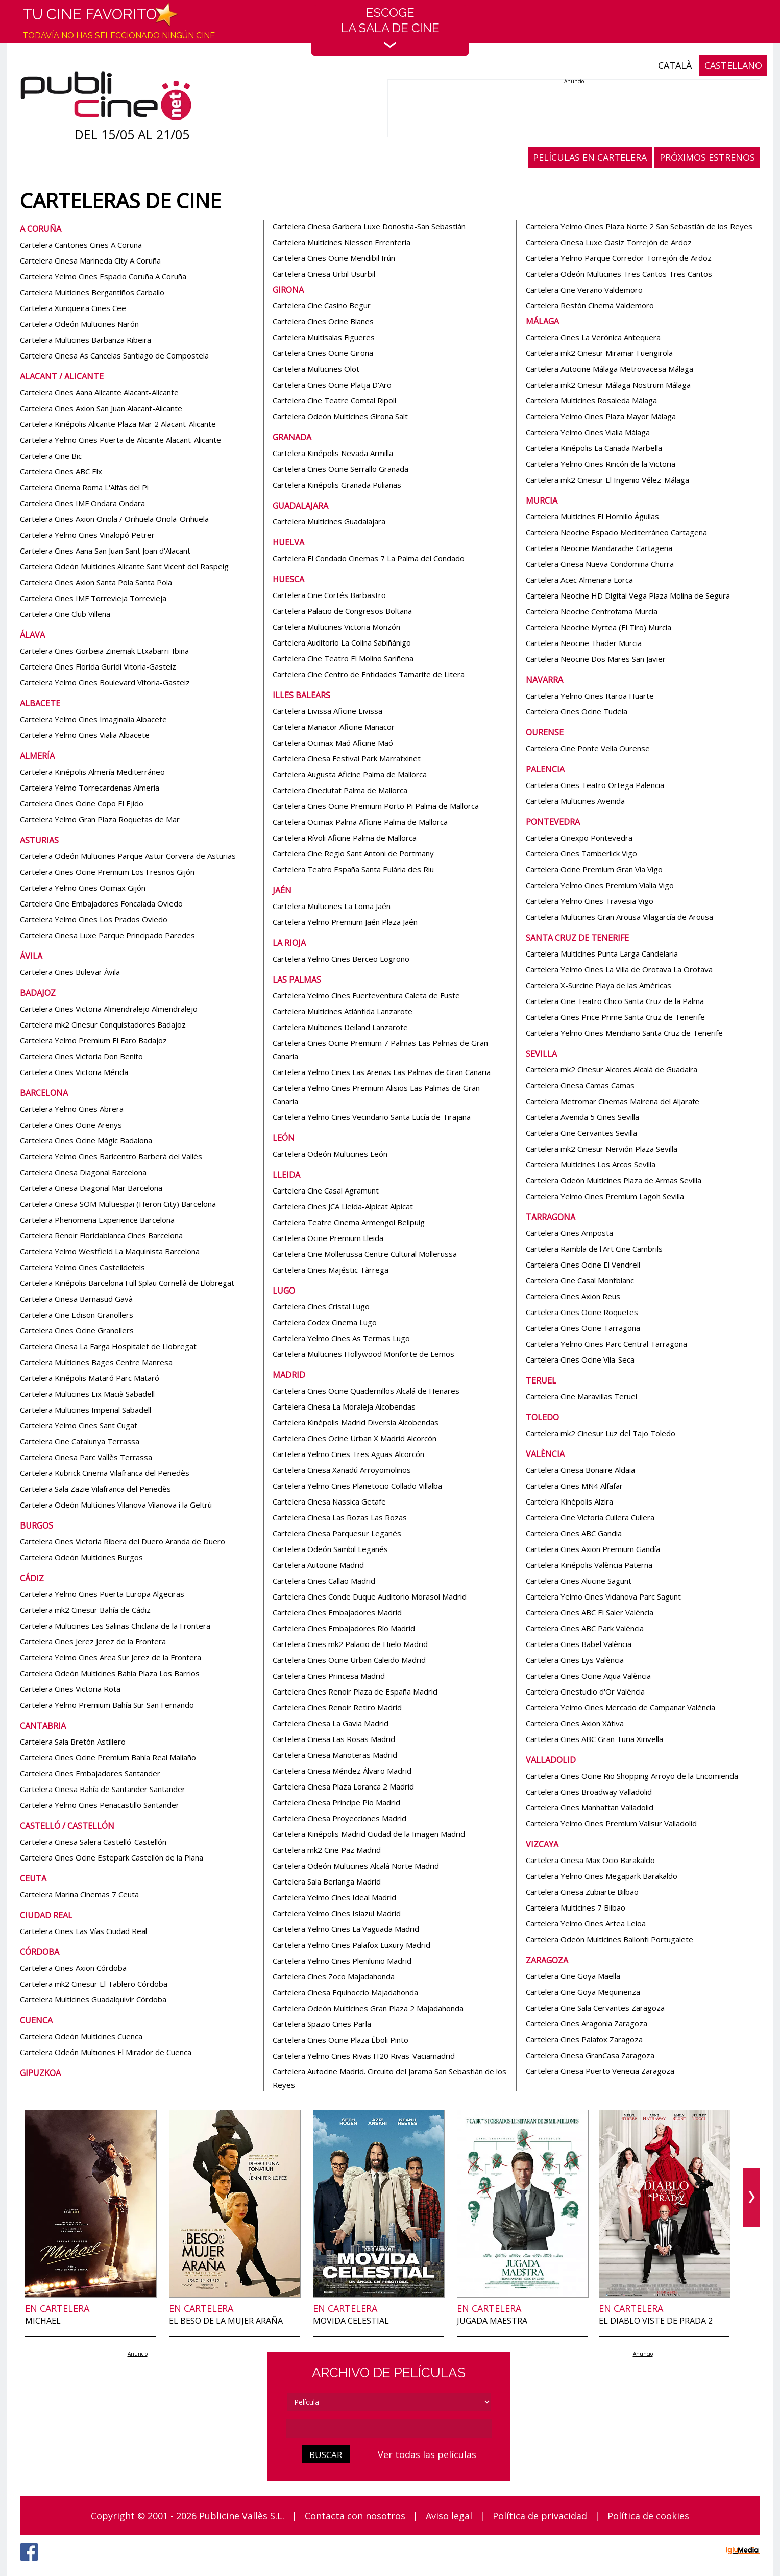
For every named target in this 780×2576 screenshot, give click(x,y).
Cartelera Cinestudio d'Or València (585, 1691)
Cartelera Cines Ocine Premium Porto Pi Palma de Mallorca (376, 806)
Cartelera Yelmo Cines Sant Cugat (78, 1425)
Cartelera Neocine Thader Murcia (584, 643)
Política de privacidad (540, 2516)
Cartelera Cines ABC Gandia (574, 1533)
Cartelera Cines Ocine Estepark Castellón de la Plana (111, 1857)
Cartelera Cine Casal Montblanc (580, 1280)
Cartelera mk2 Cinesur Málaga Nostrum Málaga (608, 384)
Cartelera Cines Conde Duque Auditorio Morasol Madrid (370, 1596)
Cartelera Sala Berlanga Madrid (327, 1881)
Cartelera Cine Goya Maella (573, 1976)
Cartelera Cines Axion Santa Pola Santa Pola (96, 582)
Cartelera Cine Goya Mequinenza (583, 1992)
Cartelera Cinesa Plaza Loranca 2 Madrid (343, 1786)
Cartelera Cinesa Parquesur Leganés (337, 1533)
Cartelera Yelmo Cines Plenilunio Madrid (342, 1960)
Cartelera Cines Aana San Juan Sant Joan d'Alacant (105, 550)
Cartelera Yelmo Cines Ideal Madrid (334, 1897)
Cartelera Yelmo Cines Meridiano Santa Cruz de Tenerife (624, 1033)
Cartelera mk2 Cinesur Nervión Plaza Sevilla (601, 1148)
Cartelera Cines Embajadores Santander (90, 1773)
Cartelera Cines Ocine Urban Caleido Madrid (349, 1660)
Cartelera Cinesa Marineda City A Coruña (90, 260)
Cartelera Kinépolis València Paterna (589, 1565)
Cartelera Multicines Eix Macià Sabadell (87, 1394)
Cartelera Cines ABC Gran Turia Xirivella (594, 1739)
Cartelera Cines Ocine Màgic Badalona (86, 1140)
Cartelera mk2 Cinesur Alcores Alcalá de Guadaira (611, 1069)
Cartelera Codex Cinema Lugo (325, 1322)
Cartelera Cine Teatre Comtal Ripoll (334, 400)
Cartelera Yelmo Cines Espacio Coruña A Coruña (103, 276)
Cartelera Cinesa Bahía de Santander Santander (102, 1789)
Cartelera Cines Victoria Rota (70, 1689)
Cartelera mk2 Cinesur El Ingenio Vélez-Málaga (607, 479)
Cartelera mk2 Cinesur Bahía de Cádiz (85, 1610)
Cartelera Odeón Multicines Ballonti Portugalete (609, 1939)
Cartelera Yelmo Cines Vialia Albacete (85, 735)
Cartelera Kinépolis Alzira (569, 1501)
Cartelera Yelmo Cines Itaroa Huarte (590, 695)
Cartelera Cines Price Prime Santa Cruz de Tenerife (615, 1017)
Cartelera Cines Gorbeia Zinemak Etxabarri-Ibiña (104, 651)
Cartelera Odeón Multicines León (330, 1154)
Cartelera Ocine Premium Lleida (328, 1238)
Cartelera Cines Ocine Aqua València (588, 1676)
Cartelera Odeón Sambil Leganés (330, 1549)
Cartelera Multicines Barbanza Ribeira (85, 340)
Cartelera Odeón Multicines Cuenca (81, 2036)
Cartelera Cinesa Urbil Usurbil (324, 274)
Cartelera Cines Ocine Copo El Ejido (81, 803)
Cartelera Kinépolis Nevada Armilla (333, 453)
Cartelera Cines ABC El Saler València (589, 1612)
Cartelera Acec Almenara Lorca (579, 580)
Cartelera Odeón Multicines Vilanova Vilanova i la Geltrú (116, 1504)
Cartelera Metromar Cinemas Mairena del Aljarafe (612, 1101)
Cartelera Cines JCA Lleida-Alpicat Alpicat (343, 1206)
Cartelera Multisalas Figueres (324, 337)
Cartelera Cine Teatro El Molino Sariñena (343, 658)
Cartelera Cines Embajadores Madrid (337, 1612)
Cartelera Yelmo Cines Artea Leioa (586, 1923)
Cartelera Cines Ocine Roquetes (582, 1312)
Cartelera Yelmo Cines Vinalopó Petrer (87, 535)
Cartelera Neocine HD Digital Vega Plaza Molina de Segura (628, 595)
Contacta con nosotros (355, 2516)
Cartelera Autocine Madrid (318, 1565)
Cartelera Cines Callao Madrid (324, 1581)
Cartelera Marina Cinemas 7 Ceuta (79, 1894)
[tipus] (389, 2402)
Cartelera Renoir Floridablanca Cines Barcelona (101, 1235)
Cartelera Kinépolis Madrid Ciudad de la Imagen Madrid (369, 1834)
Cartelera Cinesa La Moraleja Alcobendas (344, 1406)
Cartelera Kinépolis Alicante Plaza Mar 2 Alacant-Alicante (118, 424)
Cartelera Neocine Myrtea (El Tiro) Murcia (598, 627)
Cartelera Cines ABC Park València (585, 1628)
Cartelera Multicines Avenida (575, 801)
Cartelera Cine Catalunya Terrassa (79, 1441)
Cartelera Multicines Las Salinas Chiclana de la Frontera (115, 1625)
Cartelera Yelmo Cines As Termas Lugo (341, 1338)
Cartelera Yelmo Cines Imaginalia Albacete (93, 719)
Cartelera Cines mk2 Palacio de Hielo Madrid (350, 1644)
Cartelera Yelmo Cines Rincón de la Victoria (600, 464)
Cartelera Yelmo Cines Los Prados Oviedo (93, 919)
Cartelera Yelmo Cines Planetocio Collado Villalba (357, 1486)
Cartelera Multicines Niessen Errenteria (341, 242)
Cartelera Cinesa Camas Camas (580, 1085)
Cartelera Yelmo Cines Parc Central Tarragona (606, 1344)
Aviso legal (449, 2516)
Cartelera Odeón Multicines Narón (79, 324)
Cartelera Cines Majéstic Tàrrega (330, 1270)
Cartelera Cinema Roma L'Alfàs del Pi (84, 487)
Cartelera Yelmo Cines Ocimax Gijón (82, 887)
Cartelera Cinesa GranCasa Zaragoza (590, 2055)
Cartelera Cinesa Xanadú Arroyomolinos (342, 1470)
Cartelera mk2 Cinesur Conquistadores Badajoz (103, 1024)
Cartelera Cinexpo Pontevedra (579, 837)
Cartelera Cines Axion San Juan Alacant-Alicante (101, 408)
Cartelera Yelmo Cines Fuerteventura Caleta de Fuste (366, 995)
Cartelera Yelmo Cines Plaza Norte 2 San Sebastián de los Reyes (639, 226)
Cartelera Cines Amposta (569, 1233)
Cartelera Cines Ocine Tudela (576, 711)
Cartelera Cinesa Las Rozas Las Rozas (340, 1517)
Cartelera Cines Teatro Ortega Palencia (595, 785)
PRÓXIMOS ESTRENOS (707, 157)
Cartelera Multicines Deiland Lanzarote (340, 1027)
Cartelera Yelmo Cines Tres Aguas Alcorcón (348, 1454)
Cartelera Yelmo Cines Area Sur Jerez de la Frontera (110, 1657)
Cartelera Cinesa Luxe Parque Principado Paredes (107, 935)
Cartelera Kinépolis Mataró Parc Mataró (89, 1378)
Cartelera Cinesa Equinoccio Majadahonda (345, 1992)
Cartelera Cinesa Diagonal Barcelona (83, 1172)
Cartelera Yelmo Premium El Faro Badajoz (93, 1040)
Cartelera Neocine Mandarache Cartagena (599, 548)
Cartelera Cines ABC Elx (61, 471)
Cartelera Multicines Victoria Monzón (336, 627)
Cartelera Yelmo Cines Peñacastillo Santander (99, 1805)
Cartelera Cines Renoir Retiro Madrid (337, 1707)
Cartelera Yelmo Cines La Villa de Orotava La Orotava (619, 969)
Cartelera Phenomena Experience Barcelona (97, 1219)
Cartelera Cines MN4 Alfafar (574, 1486)
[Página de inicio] (106, 98)
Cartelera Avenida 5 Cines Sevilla (582, 1117)
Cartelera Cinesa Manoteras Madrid (335, 1755)
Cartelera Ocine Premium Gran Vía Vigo (594, 869)
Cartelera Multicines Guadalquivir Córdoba (93, 1999)
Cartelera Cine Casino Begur (322, 305)
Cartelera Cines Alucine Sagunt (578, 1581)
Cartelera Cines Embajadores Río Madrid (344, 1628)
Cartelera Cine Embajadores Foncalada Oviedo (101, 903)
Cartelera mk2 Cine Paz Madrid (327, 1850)
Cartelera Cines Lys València (575, 1660)
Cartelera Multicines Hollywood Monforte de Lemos (363, 1354)
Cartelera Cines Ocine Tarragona (583, 1328)
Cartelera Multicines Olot (316, 369)
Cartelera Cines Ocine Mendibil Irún (334, 258)
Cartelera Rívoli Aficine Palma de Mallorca (345, 837)
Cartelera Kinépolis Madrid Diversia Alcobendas (355, 1422)
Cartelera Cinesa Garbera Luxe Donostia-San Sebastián (369, 226)
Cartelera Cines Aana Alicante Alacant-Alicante (99, 392)
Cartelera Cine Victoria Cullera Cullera (590, 1517)
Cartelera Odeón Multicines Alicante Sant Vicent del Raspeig (124, 566)
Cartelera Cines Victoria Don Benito (81, 1056)
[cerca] (389, 2428)
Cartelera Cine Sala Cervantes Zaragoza (595, 2007)
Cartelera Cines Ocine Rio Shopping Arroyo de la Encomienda (632, 1776)
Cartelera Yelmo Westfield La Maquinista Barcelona (110, 1251)
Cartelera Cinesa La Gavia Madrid (330, 1723)
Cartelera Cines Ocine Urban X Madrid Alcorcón (354, 1438)
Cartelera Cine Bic (51, 455)
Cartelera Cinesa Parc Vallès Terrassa (86, 1457)
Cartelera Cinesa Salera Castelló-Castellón (93, 1841)
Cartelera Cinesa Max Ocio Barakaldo (590, 1860)
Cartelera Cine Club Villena (65, 614)
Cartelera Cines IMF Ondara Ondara (82, 503)
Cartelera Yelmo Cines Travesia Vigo (589, 901)
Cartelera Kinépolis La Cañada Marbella (594, 448)
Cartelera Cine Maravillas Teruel (581, 1396)
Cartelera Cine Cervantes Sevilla (581, 1133)
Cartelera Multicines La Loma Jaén (332, 906)
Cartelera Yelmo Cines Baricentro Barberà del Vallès (111, 1156)
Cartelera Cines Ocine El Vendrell (583, 1264)
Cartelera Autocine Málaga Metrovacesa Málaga (609, 369)
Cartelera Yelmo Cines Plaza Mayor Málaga (601, 416)
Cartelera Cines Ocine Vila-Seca (580, 1359)
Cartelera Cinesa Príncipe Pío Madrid (336, 1802)
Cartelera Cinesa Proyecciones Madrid (339, 1818)
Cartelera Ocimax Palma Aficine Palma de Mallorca (360, 822)
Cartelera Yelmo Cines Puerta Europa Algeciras (102, 1594)
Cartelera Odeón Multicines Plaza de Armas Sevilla (613, 1180)
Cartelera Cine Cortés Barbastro (329, 595)
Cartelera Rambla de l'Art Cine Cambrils (594, 1249)
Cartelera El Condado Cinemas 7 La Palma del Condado (369, 558)
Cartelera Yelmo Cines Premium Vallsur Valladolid (611, 1823)
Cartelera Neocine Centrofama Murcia (591, 611)
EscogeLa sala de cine (390, 27)
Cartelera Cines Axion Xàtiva (575, 1723)
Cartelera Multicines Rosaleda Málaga (591, 400)
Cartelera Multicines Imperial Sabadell (85, 1409)
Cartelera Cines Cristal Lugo (321, 1306)
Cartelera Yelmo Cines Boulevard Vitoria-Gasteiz (105, 682)
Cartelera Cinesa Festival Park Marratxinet (347, 758)
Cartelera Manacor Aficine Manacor (334, 727)
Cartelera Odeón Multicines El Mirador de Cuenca (105, 2052)
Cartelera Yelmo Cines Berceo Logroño (341, 958)
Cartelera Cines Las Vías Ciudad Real (83, 1931)
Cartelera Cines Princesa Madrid (329, 1676)
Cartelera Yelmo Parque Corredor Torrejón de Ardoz (619, 258)
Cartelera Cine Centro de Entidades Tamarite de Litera (369, 674)
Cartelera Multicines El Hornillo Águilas (592, 516)
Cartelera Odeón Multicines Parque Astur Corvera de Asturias (128, 856)
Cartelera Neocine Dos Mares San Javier (596, 659)
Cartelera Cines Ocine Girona (323, 353)
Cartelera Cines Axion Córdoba (73, 1968)
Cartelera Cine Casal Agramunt (326, 1190)
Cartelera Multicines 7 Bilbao (575, 1907)
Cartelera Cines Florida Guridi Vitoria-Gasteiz (98, 666)
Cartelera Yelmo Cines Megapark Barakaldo (601, 1876)
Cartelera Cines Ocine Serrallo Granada (340, 469)
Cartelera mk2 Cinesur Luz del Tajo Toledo (600, 1433)
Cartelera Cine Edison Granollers (76, 1314)
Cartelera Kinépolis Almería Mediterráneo (92, 772)
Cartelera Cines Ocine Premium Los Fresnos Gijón (107, 872)
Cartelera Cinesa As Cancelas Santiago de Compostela (114, 355)
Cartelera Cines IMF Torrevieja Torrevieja (93, 598)
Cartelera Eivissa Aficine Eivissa (327, 711)
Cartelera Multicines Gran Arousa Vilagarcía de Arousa (619, 917)
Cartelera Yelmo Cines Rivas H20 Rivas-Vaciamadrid (364, 2055)
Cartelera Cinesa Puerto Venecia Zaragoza (600, 2071)
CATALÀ (675, 65)
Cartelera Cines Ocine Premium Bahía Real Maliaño (108, 1757)
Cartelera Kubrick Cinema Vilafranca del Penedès (104, 1473)
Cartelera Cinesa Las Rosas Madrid (334, 1739)
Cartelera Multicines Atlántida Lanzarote (342, 1011)
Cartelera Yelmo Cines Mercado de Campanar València (620, 1707)
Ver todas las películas (427, 2454)
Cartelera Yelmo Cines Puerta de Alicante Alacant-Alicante (120, 440)
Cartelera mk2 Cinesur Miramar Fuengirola (599, 353)
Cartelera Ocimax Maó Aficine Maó (333, 742)
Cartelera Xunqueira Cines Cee (73, 308)
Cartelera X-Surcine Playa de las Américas (598, 985)
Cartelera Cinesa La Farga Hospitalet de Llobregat (108, 1346)
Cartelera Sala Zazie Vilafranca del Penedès (95, 1489)
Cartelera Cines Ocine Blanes (323, 321)
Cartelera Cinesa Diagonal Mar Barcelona (91, 1188)
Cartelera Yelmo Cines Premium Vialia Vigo (600, 885)
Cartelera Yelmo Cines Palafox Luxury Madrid (351, 1945)
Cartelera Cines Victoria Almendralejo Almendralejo (109, 1009)
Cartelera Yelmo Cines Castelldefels (82, 1267)
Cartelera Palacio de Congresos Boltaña (342, 611)
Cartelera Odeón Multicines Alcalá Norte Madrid (356, 1866)
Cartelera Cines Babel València (578, 1644)
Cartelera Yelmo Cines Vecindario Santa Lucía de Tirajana (372, 1117)
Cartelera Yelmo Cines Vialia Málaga (588, 432)
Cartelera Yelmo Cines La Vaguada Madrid (346, 1929)
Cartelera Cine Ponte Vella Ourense (588, 748)
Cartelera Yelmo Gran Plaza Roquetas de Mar (100, 819)
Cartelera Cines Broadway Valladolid (589, 1791)
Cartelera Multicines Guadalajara (329, 521)
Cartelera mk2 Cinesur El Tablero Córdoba (93, 1983)
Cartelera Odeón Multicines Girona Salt (340, 416)
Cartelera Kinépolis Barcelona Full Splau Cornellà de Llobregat (127, 1283)
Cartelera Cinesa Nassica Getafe (329, 1501)
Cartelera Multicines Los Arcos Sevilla (590, 1164)
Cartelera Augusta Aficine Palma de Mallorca (350, 774)
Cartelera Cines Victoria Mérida (74, 1072)
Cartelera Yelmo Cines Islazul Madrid (337, 1913)
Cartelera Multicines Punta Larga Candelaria (602, 953)
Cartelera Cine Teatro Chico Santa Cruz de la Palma (615, 1001)
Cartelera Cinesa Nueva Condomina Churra (600, 564)
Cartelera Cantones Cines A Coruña (81, 245)
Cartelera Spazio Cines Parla (322, 2024)
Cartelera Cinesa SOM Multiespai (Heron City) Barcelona (118, 1204)
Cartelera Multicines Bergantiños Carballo (92, 292)
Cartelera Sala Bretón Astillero (73, 1741)
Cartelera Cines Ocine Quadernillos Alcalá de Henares (366, 1391)
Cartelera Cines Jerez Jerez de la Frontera (93, 1641)
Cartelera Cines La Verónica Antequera (593, 337)
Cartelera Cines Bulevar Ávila (70, 972)
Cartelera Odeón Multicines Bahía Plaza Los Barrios (110, 1673)
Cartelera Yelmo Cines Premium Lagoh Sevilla (605, 1196)
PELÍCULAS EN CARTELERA (590, 157)
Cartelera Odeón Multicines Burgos (81, 1557)
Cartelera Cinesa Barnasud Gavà (76, 1299)
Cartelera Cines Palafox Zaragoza (584, 2039)
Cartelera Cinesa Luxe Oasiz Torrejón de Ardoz (609, 242)
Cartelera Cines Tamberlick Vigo (581, 853)
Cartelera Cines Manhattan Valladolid (589, 1807)
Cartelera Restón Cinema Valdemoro (590, 305)
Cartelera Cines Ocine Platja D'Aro (332, 384)
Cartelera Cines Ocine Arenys (71, 1124)
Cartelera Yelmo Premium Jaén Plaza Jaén (345, 922)
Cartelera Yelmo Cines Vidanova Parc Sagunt (603, 1596)
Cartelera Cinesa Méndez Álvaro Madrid (342, 1771)
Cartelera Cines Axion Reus (573, 1296)
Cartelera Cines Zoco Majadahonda (334, 1976)
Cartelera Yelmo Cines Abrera (72, 1109)
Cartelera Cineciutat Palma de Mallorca (340, 790)
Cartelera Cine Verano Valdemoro (584, 289)
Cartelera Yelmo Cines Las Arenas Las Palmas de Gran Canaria (382, 1072)
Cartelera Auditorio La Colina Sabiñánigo (342, 642)
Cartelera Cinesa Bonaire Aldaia (580, 1470)
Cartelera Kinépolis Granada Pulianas (337, 485)
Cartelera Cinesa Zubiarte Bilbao (582, 1892)
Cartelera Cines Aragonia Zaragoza (586, 2023)
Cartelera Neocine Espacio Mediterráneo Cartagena (616, 532)
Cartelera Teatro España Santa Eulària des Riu (353, 869)
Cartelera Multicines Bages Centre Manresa (96, 1362)
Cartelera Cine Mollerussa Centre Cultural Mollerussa (365, 1254)
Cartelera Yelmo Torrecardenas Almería (89, 787)
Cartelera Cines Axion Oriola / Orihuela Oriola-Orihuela (114, 519)
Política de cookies (648, 2516)
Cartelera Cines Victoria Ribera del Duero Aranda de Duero (122, 1541)
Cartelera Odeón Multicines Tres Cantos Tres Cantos (619, 274)
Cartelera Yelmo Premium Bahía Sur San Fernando (107, 1705)
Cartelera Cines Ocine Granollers (77, 1330)
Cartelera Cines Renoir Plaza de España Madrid (355, 1691)
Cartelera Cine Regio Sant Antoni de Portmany (353, 853)
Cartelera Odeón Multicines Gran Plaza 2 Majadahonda (368, 2008)
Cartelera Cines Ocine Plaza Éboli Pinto (340, 2040)
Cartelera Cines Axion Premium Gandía (593, 1549)
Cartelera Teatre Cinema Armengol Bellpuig (349, 1222)
